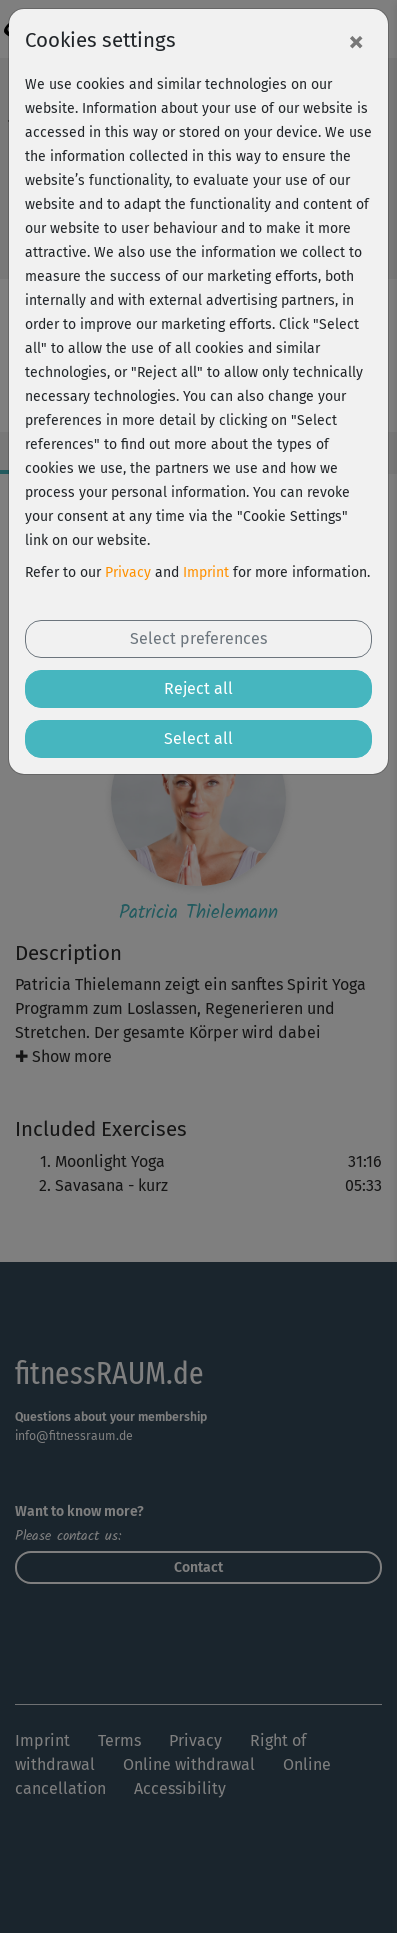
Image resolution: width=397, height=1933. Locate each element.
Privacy (128, 572)
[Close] (356, 41)
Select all (198, 738)
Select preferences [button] (198, 638)
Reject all (198, 688)
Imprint (206, 572)
